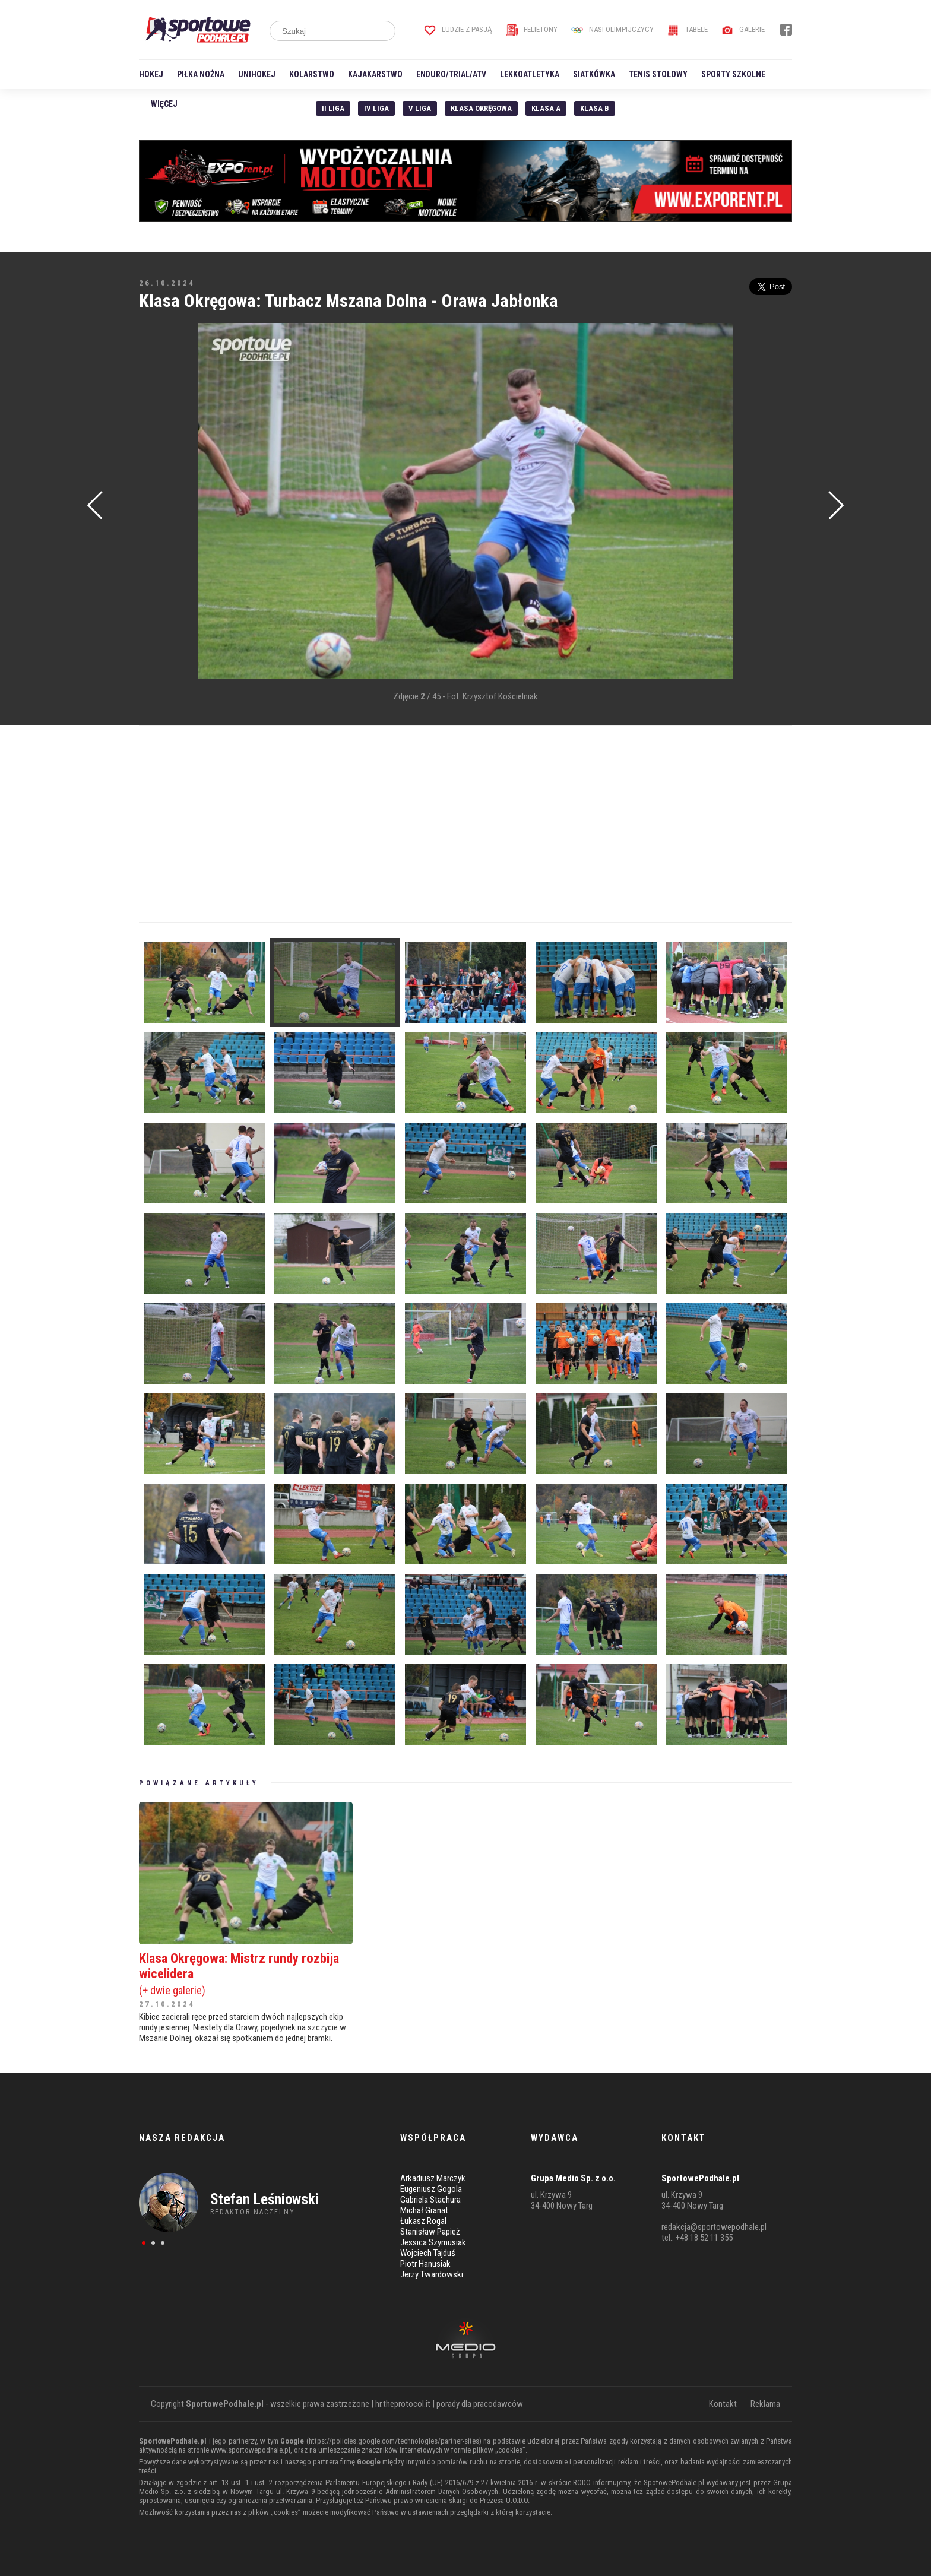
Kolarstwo (311, 74)
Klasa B (594, 108)
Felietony (532, 29)
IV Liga (376, 108)
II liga (333, 108)
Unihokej (257, 74)
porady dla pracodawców (479, 2403)
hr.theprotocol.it (402, 2403)
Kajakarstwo (375, 74)
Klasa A (545, 108)
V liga (419, 108)
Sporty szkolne (733, 74)
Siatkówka (594, 74)
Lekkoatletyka (529, 74)
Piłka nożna (200, 74)
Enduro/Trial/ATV (451, 74)
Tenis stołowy (658, 74)
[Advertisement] (156, 502)
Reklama (765, 2403)
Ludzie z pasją (458, 29)
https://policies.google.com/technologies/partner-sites (394, 2440)
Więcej (164, 104)
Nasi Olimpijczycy (612, 29)
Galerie (743, 29)
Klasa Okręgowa (481, 108)
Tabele (687, 29)
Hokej (151, 74)
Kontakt (723, 2403)
